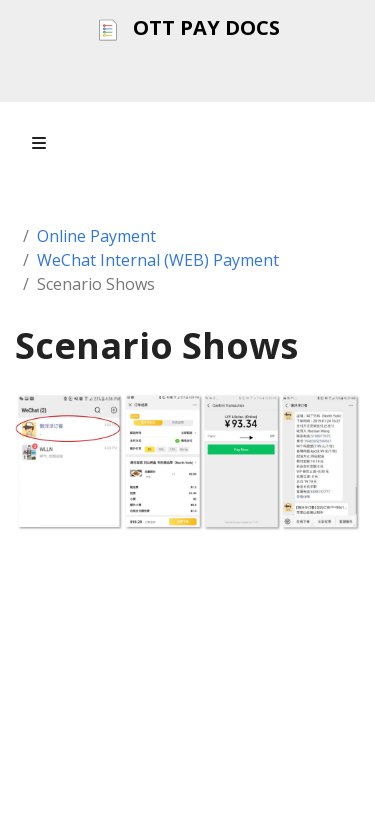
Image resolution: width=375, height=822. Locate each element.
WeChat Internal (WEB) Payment (158, 260)
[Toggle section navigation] (39, 143)
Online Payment (96, 236)
